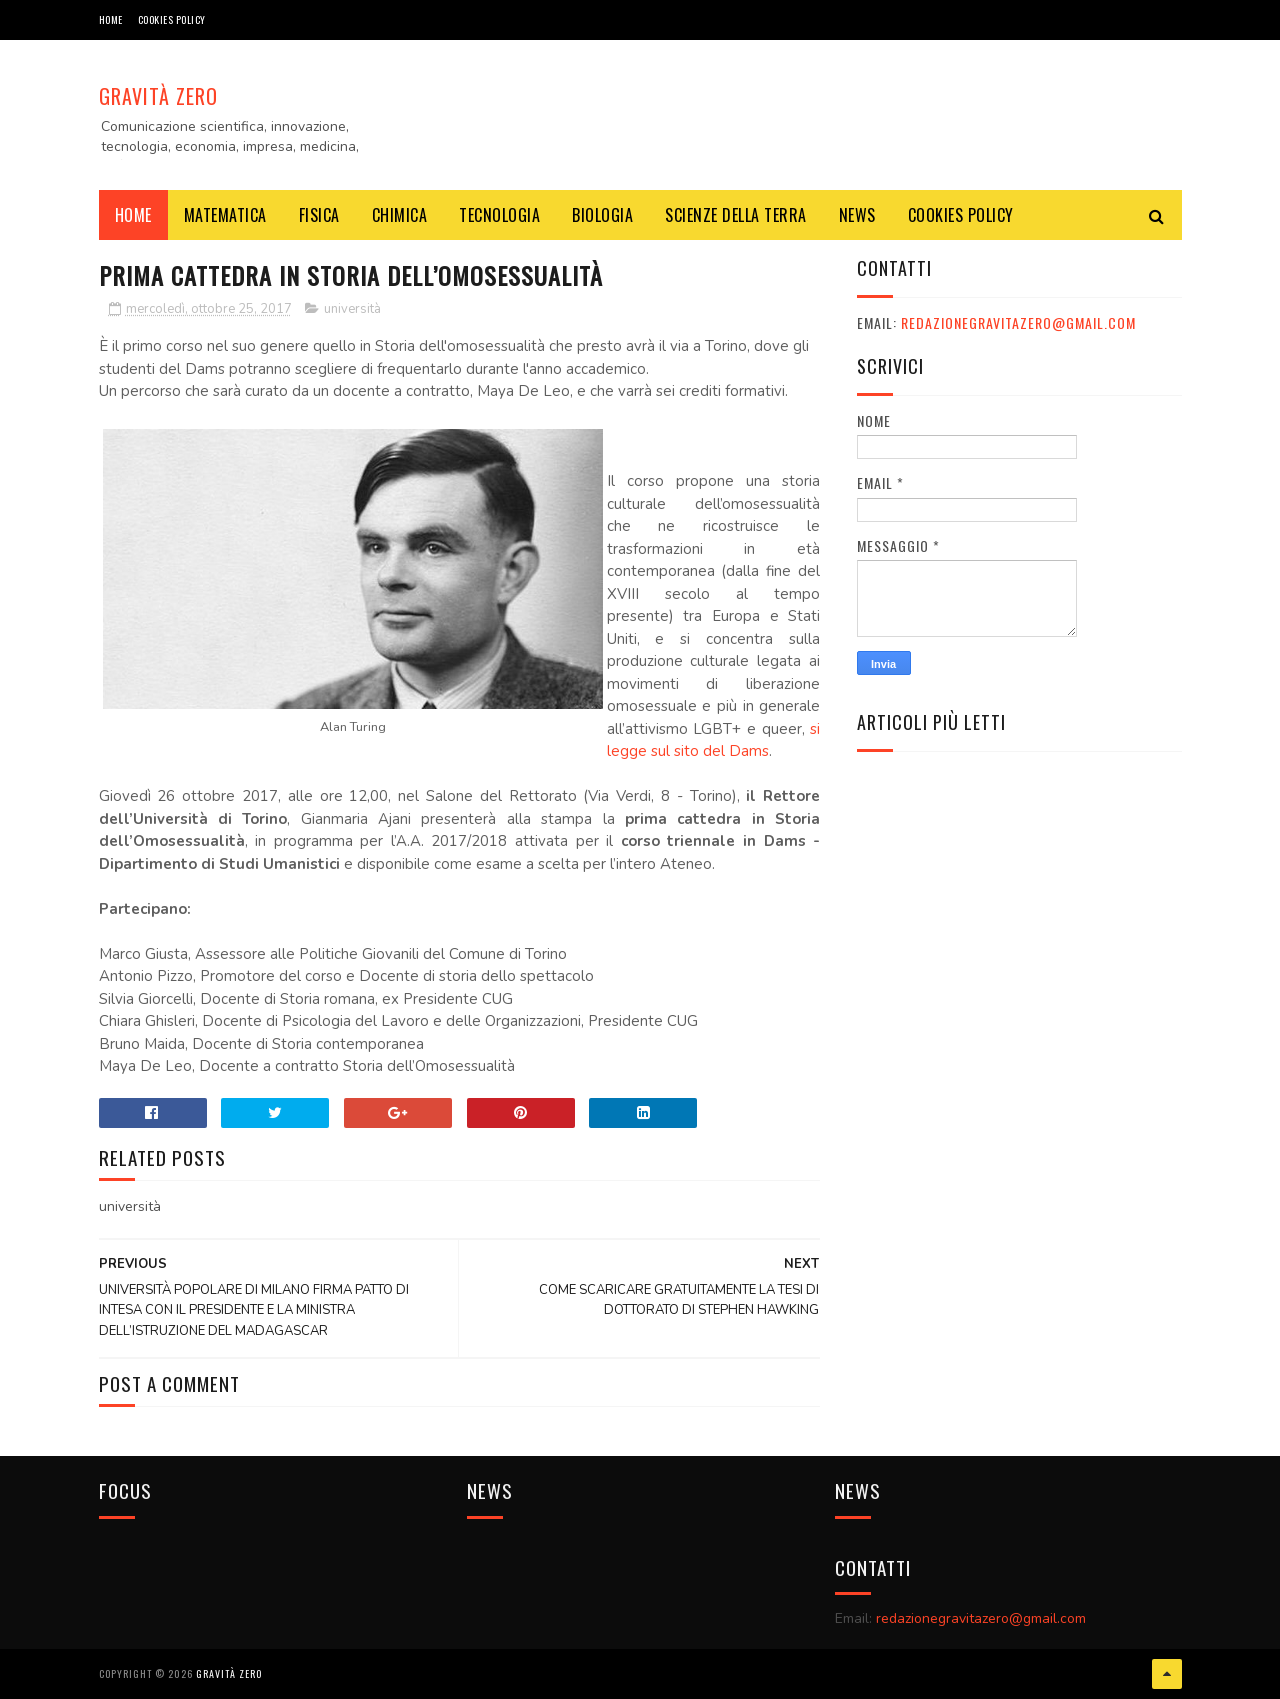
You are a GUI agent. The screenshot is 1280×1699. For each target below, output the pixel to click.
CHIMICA (400, 215)
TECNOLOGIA (499, 215)
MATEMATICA (225, 215)
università (352, 309)
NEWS (857, 215)
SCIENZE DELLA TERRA (736, 215)
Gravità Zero (158, 96)
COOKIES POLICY (172, 19)
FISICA (319, 215)
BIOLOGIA (602, 215)
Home (111, 19)
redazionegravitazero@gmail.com (1018, 322)
